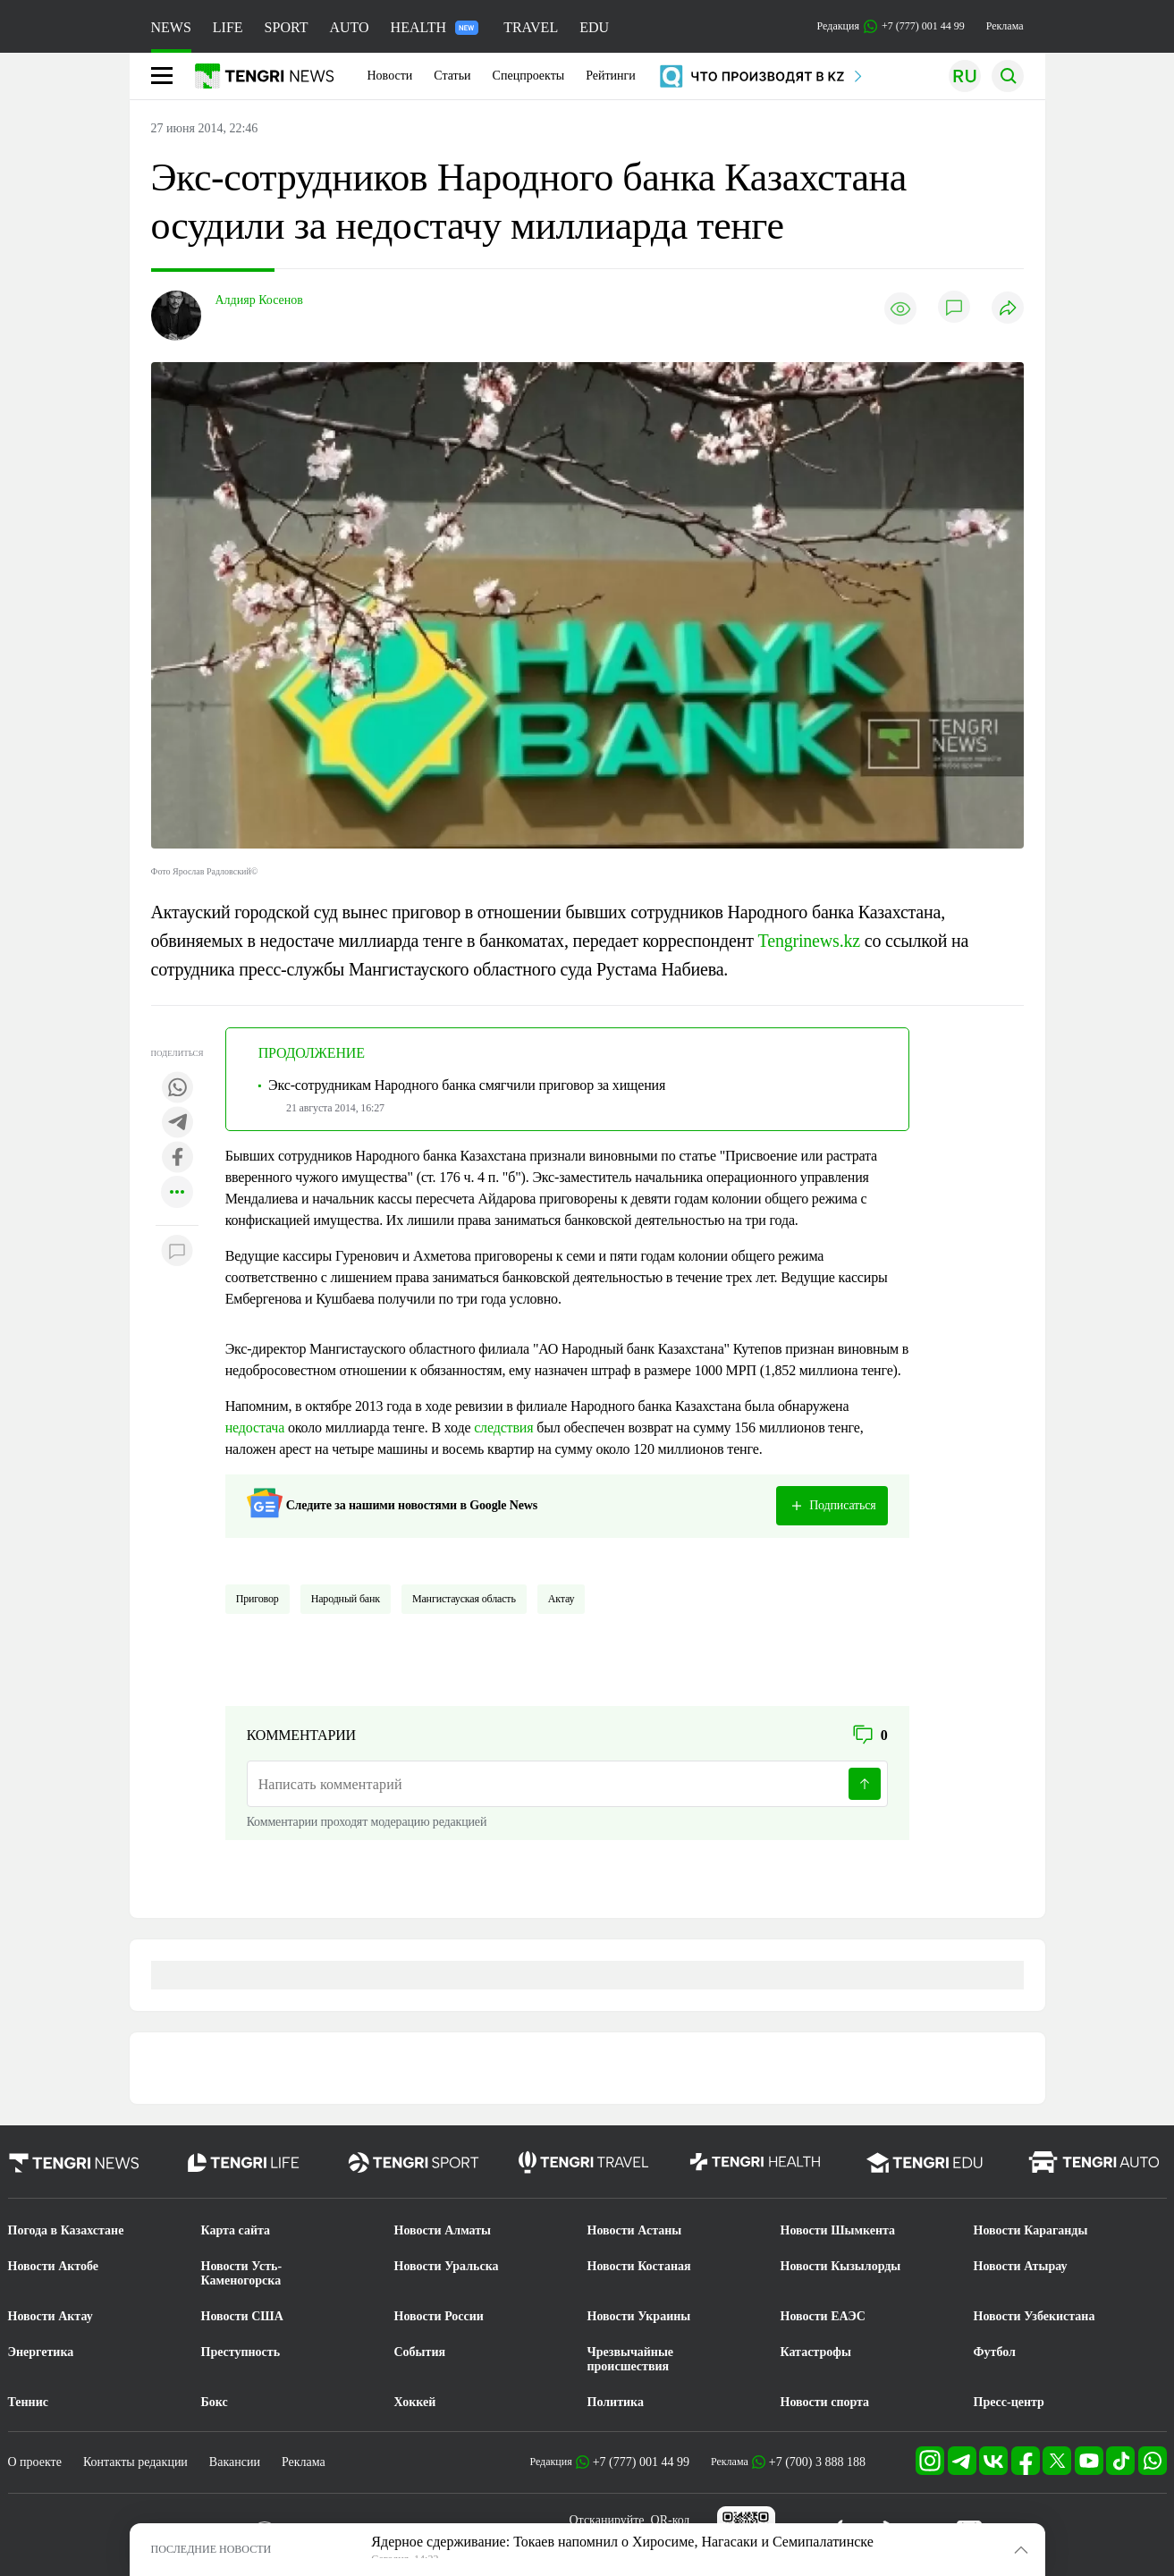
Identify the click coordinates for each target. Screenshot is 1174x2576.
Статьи (452, 75)
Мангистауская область (464, 1598)
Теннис (28, 2402)
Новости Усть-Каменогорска (242, 2273)
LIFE (228, 27)
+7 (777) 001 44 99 (641, 2462)
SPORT (286, 27)
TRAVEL (530, 27)
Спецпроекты (529, 75)
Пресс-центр (1009, 2402)
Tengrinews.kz (809, 940)
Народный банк (345, 1598)
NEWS (171, 27)
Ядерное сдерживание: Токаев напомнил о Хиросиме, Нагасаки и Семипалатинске (622, 2541)
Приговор (257, 1598)
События (420, 2352)
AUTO (348, 27)
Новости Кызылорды (841, 2266)
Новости (390, 75)
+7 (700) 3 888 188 (817, 2462)
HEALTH (435, 27)
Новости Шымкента (838, 2230)
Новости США (242, 2316)
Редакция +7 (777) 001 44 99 (891, 26)
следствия (503, 1427)
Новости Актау (50, 2316)
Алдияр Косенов (259, 300)
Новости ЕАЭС (823, 2316)
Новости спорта (825, 2402)
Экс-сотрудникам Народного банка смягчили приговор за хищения (466, 1085)
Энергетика (41, 2352)
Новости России (439, 2316)
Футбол (995, 2352)
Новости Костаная (639, 2266)
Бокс (214, 2402)
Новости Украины (639, 2316)
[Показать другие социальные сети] (177, 1193)
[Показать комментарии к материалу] (177, 1252)
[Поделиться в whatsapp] (177, 1088)
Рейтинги (611, 75)
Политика (615, 2402)
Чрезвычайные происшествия (630, 2359)
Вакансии (234, 2462)
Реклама (1005, 26)
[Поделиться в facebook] (177, 1158)
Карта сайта (236, 2230)
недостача (254, 1427)
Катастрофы (816, 2352)
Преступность (241, 2352)
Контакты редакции (135, 2462)
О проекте (35, 2462)
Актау (561, 1598)
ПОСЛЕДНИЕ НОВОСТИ (211, 2549)
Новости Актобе (53, 2266)
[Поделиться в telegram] (177, 1123)
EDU (594, 27)
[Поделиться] (1008, 308)
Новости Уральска (446, 2266)
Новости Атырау (1021, 2266)
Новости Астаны (634, 2230)
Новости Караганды (1031, 2230)
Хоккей (415, 2402)
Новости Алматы (443, 2230)
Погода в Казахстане (66, 2230)
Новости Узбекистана (1034, 2316)
